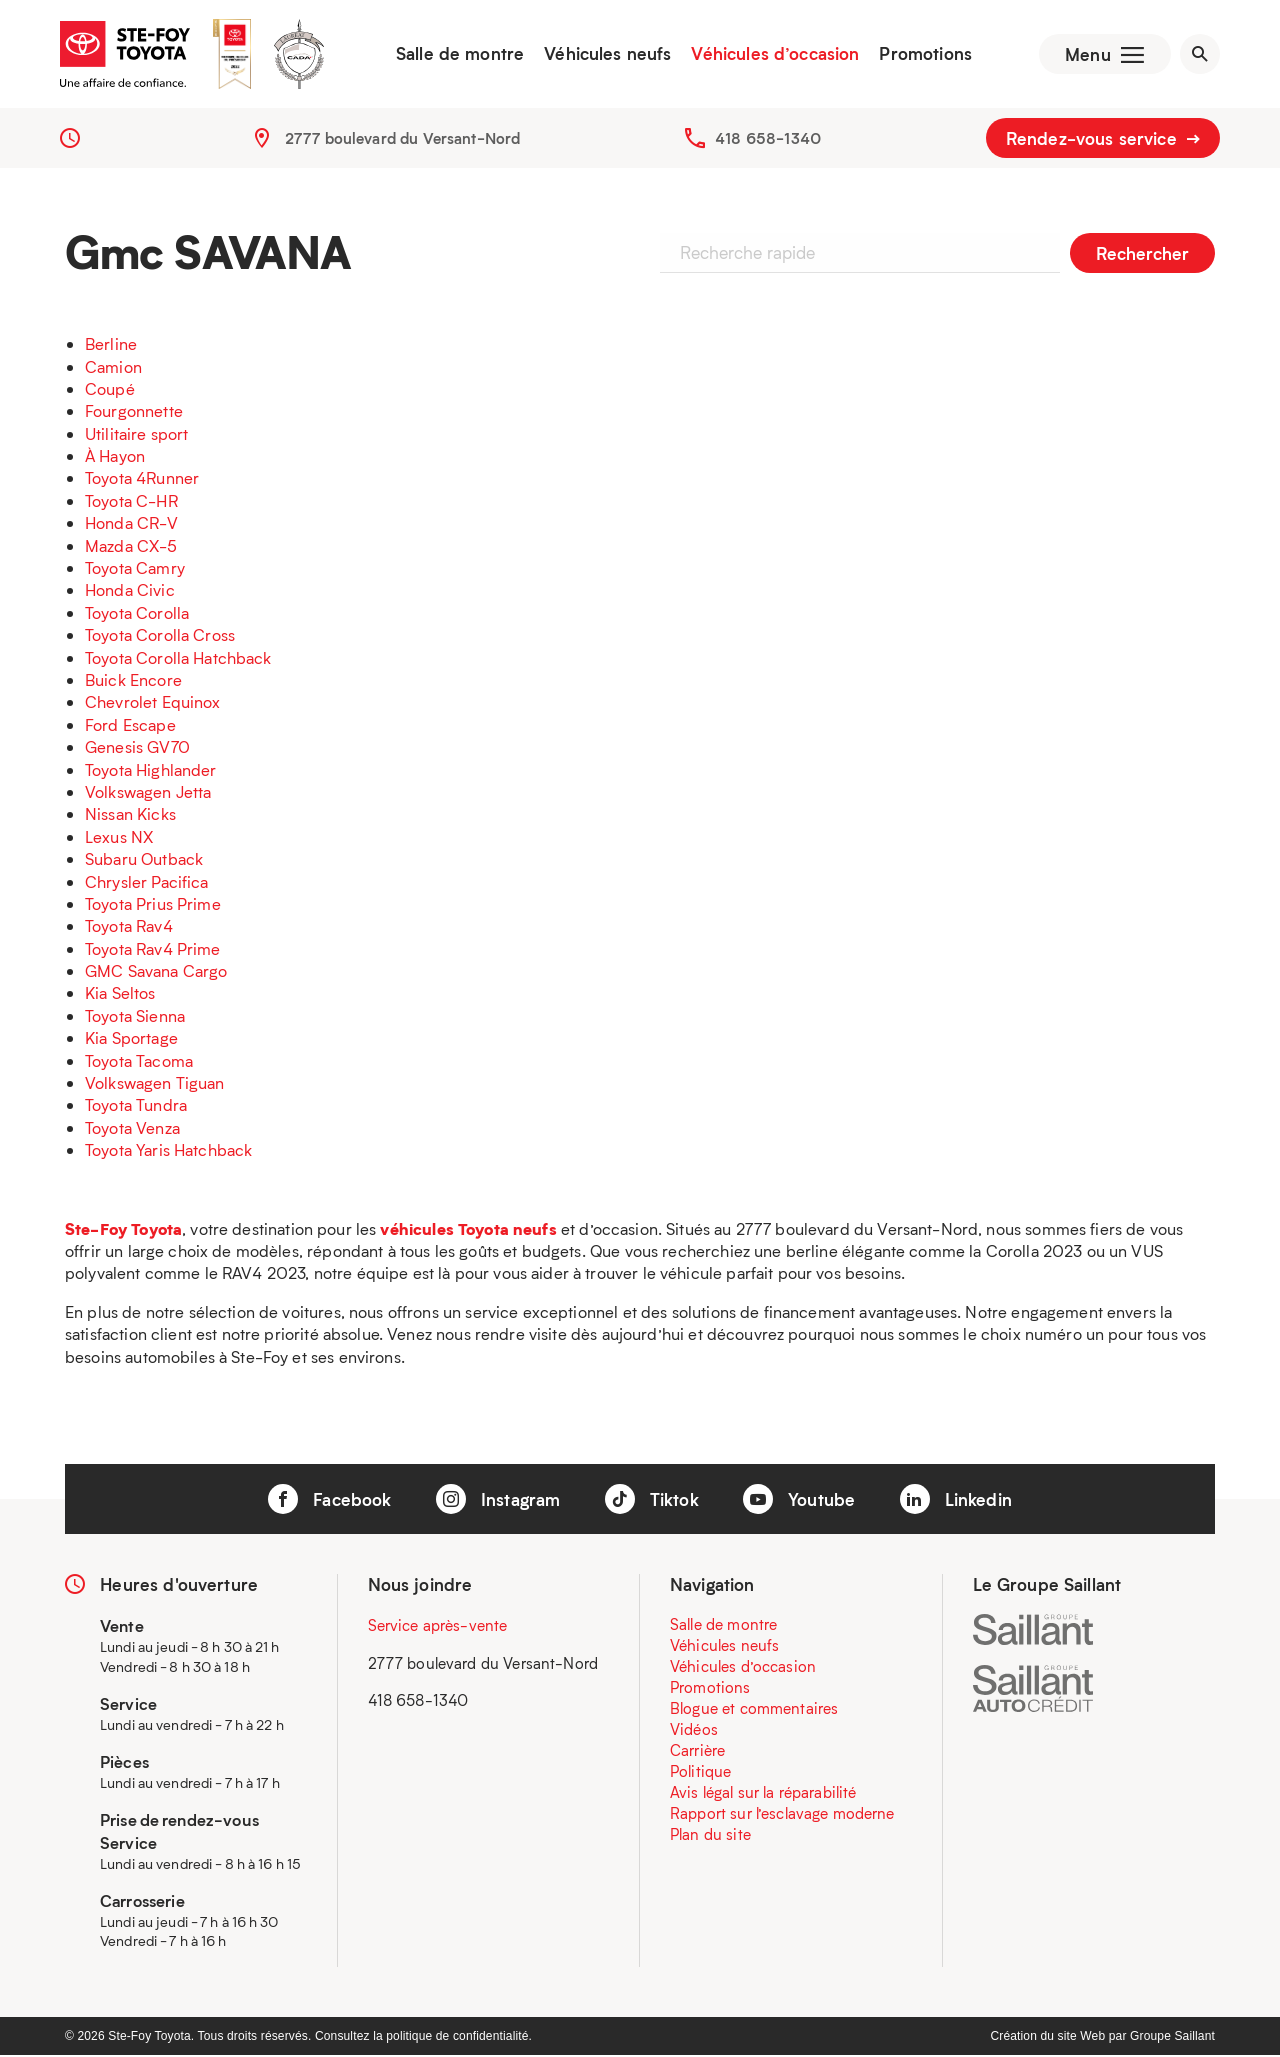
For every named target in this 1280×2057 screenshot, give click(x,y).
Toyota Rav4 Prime (153, 950)
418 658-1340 (768, 140)
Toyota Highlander (151, 771)
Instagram (498, 1501)
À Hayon (115, 457)
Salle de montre (458, 55)
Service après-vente (438, 1628)
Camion (113, 368)
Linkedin (956, 1501)
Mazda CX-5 (131, 547)
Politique (700, 1774)
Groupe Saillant (1172, 2038)
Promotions (923, 55)
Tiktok (652, 1501)
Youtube (799, 1501)
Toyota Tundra (136, 1107)
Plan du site (710, 1837)
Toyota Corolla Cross (160, 636)
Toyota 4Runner (142, 480)
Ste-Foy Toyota (123, 1230)
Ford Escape (130, 726)
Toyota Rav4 (129, 928)
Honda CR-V (132, 525)
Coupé (110, 390)
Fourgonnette (134, 413)
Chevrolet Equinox (153, 704)
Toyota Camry (135, 569)
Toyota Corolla (137, 614)
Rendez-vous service (1103, 140)
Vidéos (694, 1732)
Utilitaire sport (136, 435)
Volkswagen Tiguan (155, 1084)
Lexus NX (119, 838)
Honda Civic (130, 592)
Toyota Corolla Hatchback (178, 659)
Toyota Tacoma (139, 1062)
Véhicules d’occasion (773, 55)
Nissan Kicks (130, 816)
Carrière (697, 1753)
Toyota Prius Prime (153, 905)
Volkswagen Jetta (148, 793)
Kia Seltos (120, 995)
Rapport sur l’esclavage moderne (782, 1816)
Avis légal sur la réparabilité (763, 1795)
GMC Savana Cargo (156, 972)
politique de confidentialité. (459, 2038)
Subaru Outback (144, 860)
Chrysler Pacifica (147, 883)
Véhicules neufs (605, 55)
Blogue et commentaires (754, 1711)
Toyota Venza (132, 1129)
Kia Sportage (131, 1040)
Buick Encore (133, 681)
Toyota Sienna (135, 1017)
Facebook (329, 1501)
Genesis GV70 (137, 748)
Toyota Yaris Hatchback (168, 1151)
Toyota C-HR (131, 502)
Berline (111, 345)
